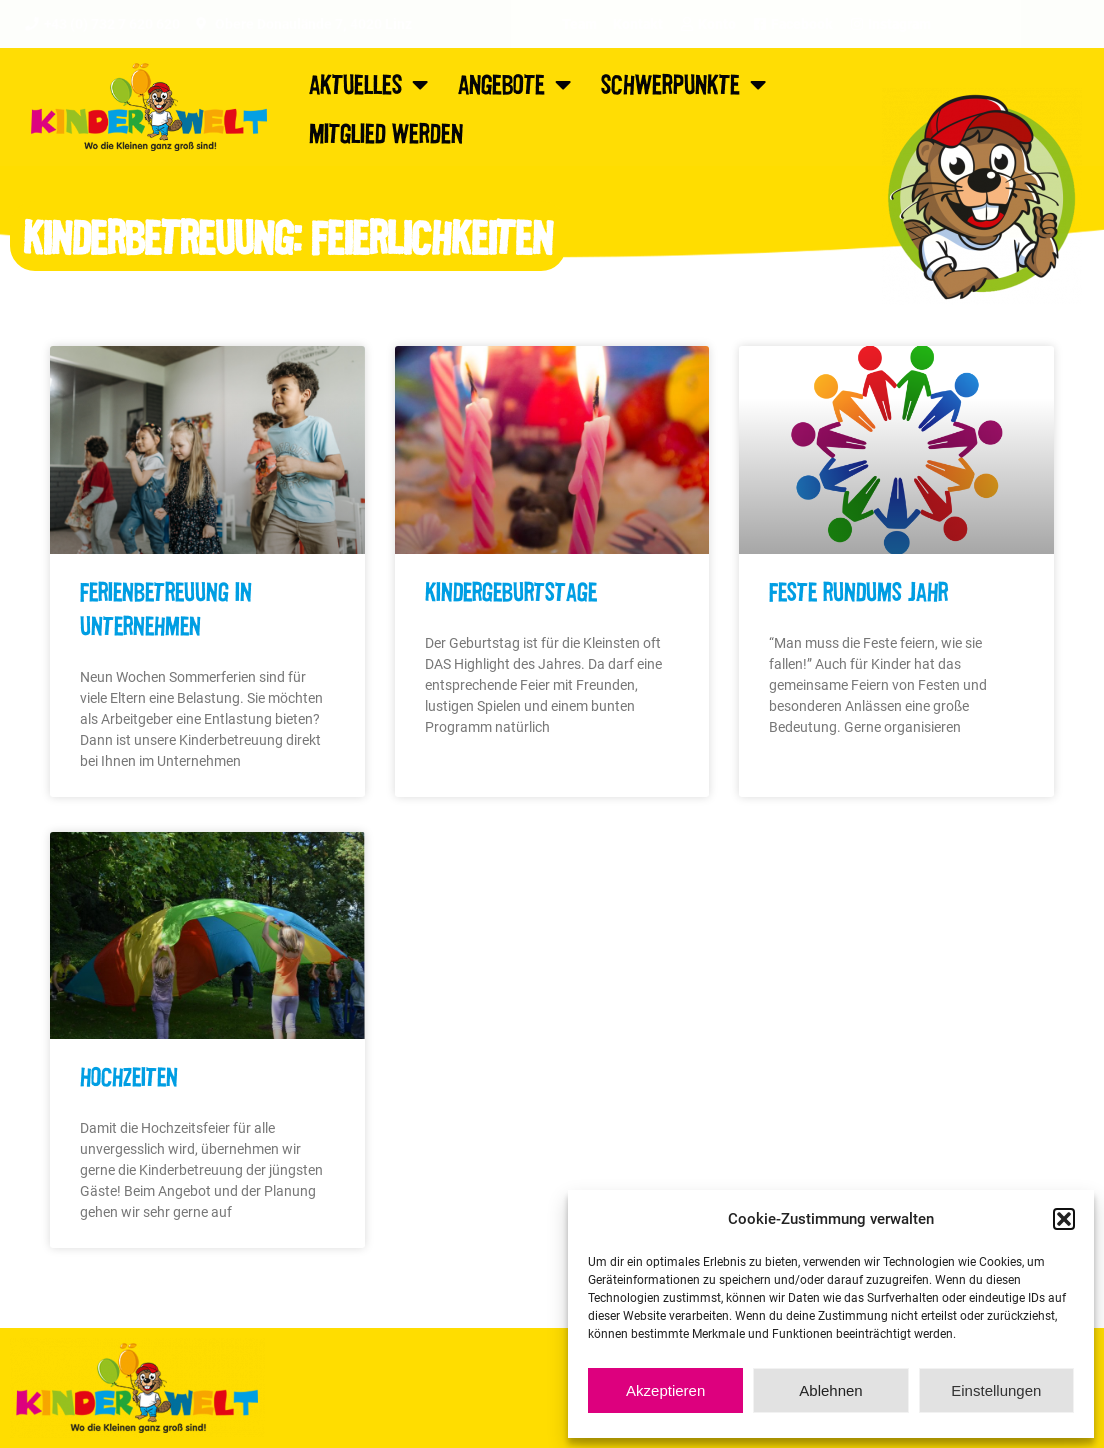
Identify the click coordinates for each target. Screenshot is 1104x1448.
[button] (1064, 1219)
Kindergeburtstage (511, 591)
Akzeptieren (665, 1390)
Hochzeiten (129, 1076)
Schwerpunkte (683, 84)
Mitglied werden (386, 132)
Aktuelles (368, 84)
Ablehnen (830, 1390)
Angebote (514, 84)
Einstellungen (996, 1390)
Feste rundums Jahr (858, 591)
